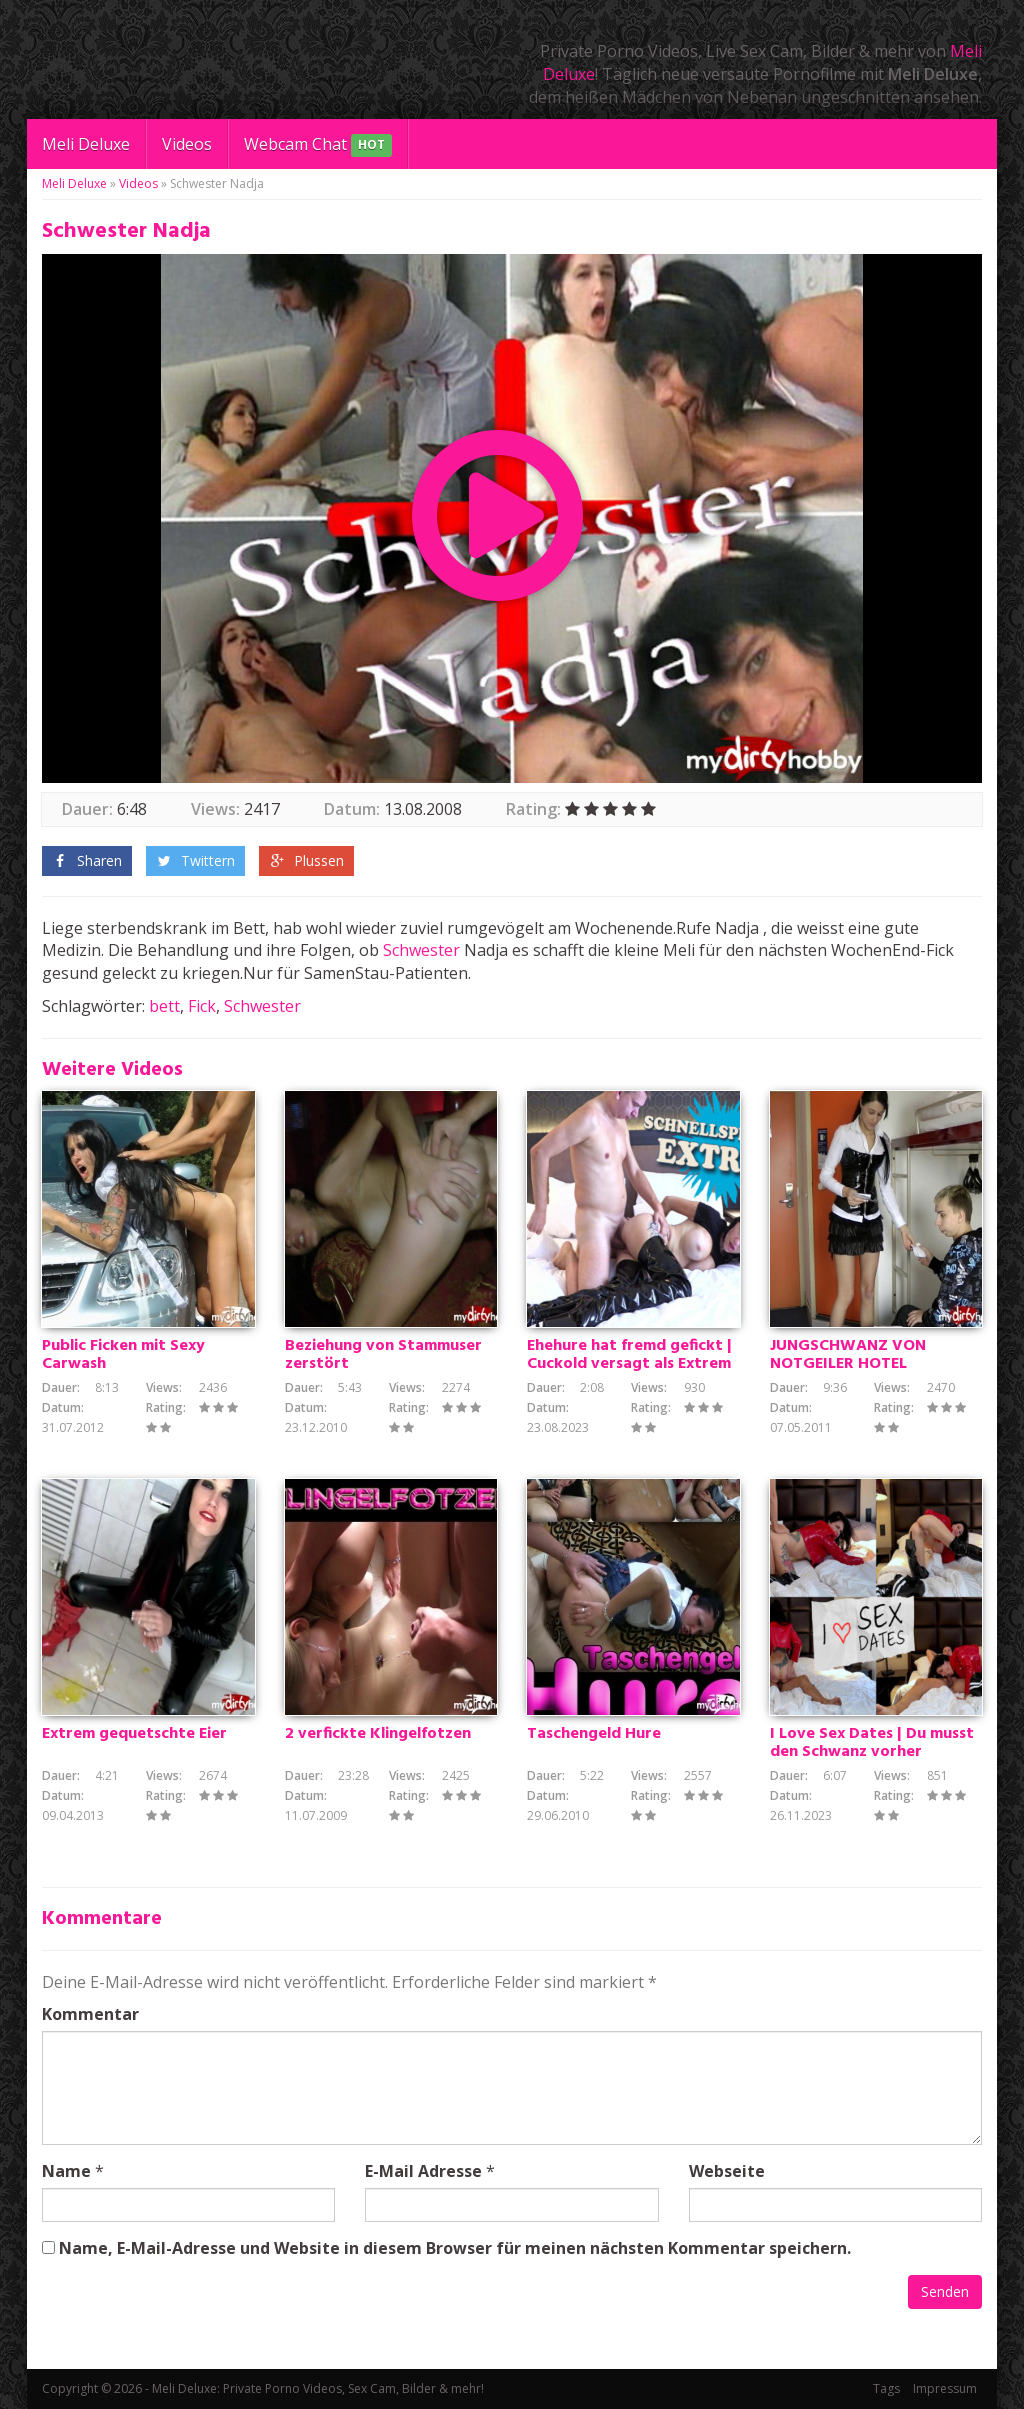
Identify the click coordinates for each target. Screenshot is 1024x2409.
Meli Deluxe (86, 144)
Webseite (727, 2171)
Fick (202, 1006)
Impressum (945, 2388)
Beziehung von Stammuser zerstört (383, 1355)
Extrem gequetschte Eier (134, 1734)
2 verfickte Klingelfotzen (378, 1734)
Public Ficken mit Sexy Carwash (123, 1355)
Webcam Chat (318, 145)
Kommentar (90, 2014)
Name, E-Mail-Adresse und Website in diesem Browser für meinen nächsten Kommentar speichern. (455, 2248)
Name (66, 2171)
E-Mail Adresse (423, 2171)
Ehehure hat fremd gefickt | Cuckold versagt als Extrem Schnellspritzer (629, 1364)
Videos (187, 144)
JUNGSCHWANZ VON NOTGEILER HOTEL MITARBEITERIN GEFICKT (863, 1364)
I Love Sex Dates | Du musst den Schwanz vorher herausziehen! (872, 1752)
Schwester (421, 950)
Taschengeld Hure (594, 1734)
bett (164, 1006)
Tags (886, 2388)
